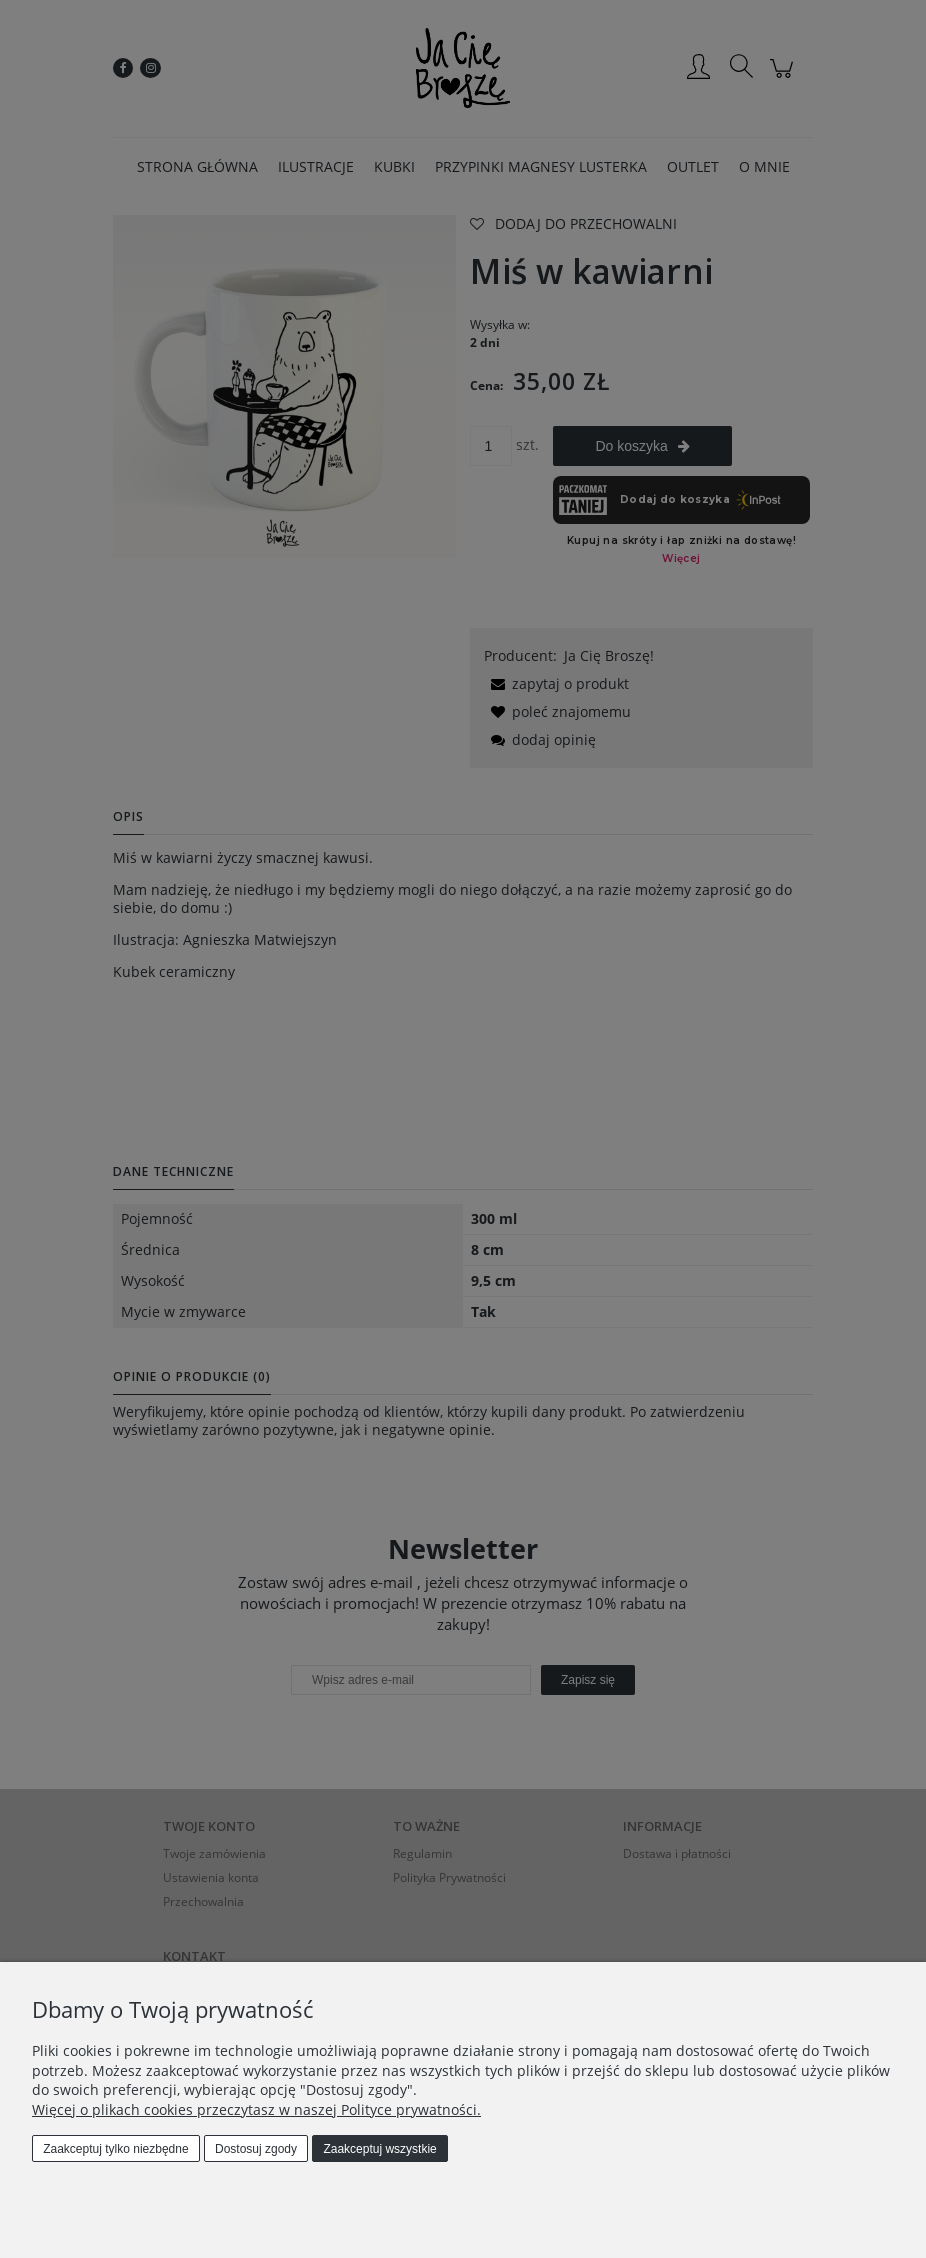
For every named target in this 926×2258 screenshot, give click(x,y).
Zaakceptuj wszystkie (379, 2149)
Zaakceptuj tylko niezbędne (115, 2149)
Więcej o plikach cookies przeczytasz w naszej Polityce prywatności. (256, 2109)
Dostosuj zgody (256, 2149)
